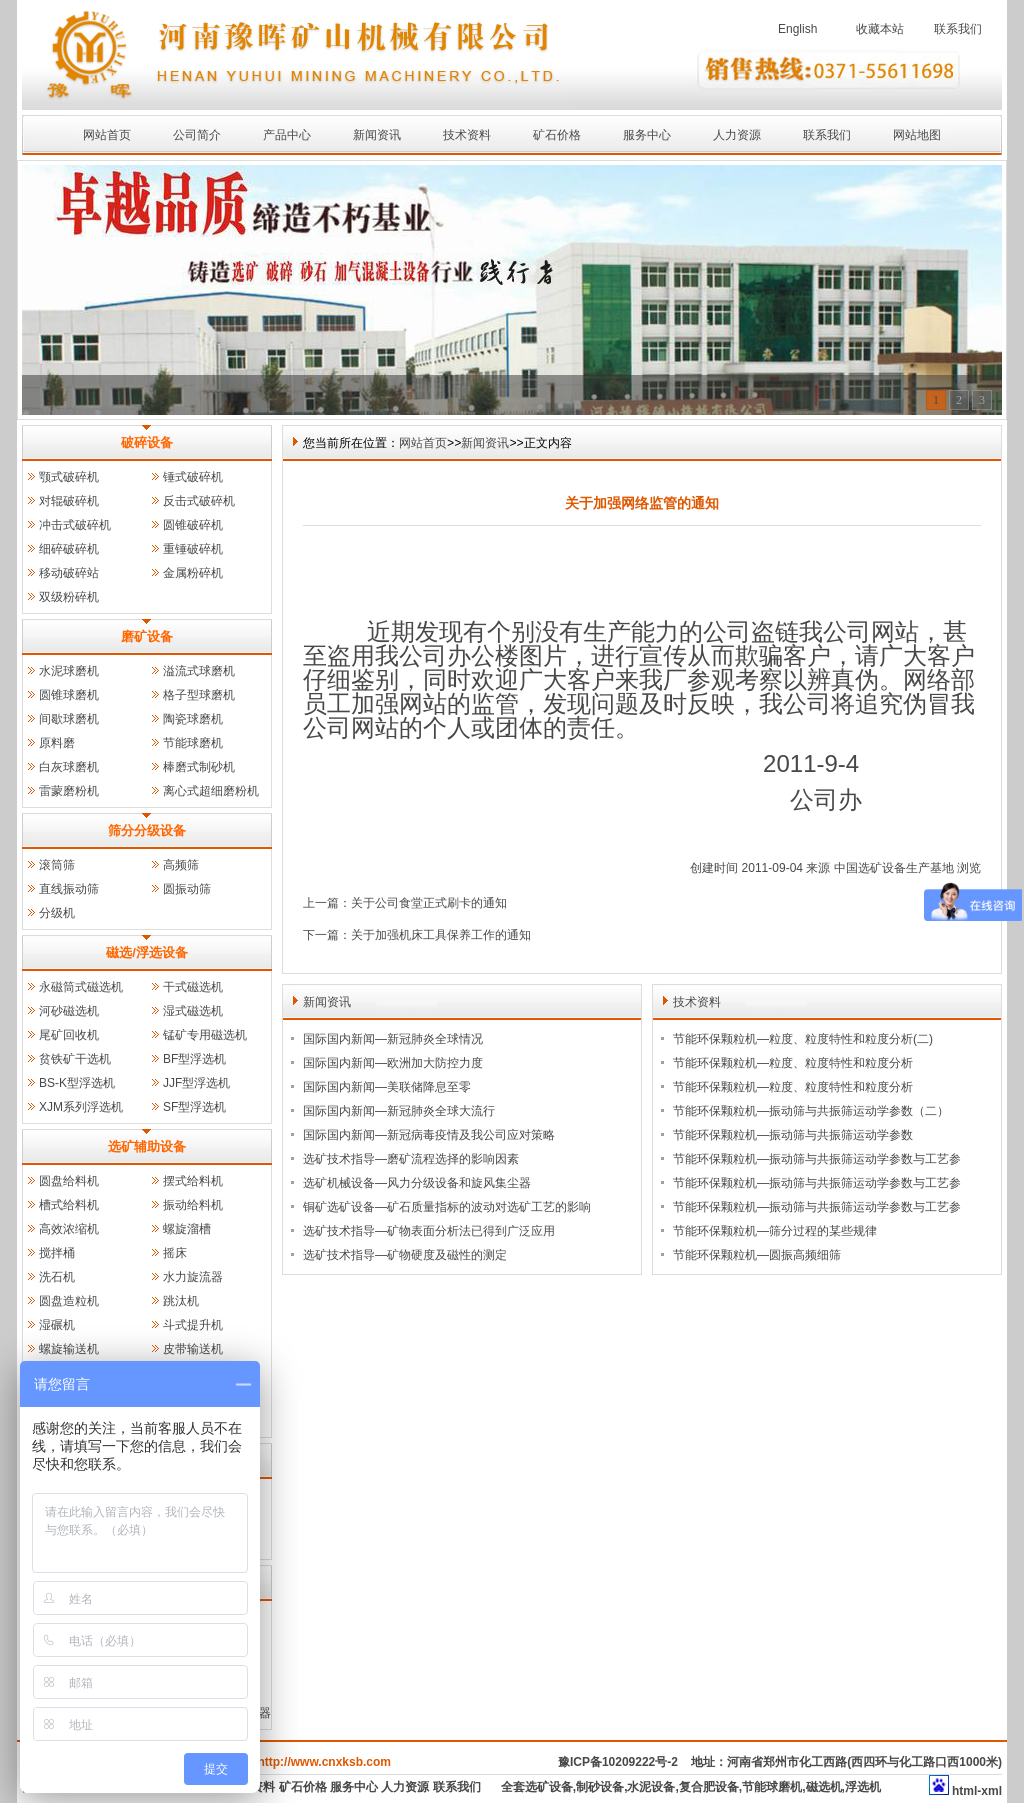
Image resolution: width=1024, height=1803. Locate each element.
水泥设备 (651, 1787)
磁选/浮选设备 (147, 952)
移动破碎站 (69, 573)
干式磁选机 (193, 987)
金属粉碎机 (193, 573)
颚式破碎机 (69, 477)
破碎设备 (147, 442)
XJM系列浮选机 (81, 1107)
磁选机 (824, 1787)
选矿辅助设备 (147, 1146)
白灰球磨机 (69, 767)
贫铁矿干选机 (75, 1059)
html (964, 1791)
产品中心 (287, 135)
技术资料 (467, 135)
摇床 (175, 1253)
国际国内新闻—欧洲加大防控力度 (393, 1063)
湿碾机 (57, 1325)
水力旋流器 (193, 1277)
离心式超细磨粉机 (211, 791)
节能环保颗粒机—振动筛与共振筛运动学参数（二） (811, 1111)
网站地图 (917, 135)
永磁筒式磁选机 (81, 987)
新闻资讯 (377, 135)
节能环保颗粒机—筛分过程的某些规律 (775, 1231)
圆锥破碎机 (193, 525)
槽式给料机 (69, 1205)
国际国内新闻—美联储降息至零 (387, 1087)
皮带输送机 (193, 1349)
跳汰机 (181, 1301)
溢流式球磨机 (199, 671)
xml (991, 1791)
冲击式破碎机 (75, 525)
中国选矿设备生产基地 (894, 868)
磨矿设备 (147, 636)
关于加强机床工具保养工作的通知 (441, 935)
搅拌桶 (57, 1253)
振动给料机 (193, 1205)
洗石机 (57, 1277)
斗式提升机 (193, 1325)
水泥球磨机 (69, 671)
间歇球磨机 (69, 719)
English (797, 29)
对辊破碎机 (69, 501)
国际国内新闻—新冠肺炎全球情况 (393, 1039)
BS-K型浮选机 (77, 1083)
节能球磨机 (193, 743)
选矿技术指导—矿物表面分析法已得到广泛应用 (429, 1231)
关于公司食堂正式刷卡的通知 (429, 903)
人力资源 (737, 135)
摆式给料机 (193, 1181)
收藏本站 (880, 29)
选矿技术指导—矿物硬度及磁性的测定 (405, 1255)
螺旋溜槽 (187, 1229)
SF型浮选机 (194, 1107)
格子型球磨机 (199, 695)
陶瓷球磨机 (193, 719)
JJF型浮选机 (196, 1083)
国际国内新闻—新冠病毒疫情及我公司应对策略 (429, 1135)
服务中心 (647, 135)
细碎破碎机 (69, 549)
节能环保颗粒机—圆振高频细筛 (757, 1255)
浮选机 (863, 1787)
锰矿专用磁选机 (205, 1035)
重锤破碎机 (193, 549)
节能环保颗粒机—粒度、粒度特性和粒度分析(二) (803, 1039)
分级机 (57, 913)
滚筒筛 (57, 865)
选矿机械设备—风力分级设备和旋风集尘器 (417, 1183)
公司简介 (197, 135)
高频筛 (181, 865)
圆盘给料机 (69, 1181)
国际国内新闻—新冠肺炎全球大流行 (399, 1111)
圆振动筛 (187, 889)
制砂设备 (600, 1787)
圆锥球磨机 (69, 695)
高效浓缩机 (69, 1229)
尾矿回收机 (69, 1035)
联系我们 (958, 29)
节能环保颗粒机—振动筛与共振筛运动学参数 (793, 1135)
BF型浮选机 (194, 1059)
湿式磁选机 (193, 1011)
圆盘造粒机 (69, 1301)
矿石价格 (557, 135)
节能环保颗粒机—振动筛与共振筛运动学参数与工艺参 (817, 1159)
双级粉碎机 (69, 597)
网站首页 (107, 135)
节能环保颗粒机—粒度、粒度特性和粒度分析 (793, 1063)
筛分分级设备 (147, 830)
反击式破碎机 (199, 501)
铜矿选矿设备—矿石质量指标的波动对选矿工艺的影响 (447, 1207)
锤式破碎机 (193, 477)
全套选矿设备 (537, 1787)
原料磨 (57, 743)
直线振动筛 (69, 889)
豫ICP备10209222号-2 (618, 1762)
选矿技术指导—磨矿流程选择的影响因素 (411, 1159)
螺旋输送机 (69, 1349)
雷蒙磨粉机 (69, 791)
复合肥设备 (709, 1787)
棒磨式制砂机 (199, 767)
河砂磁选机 (69, 1011)
